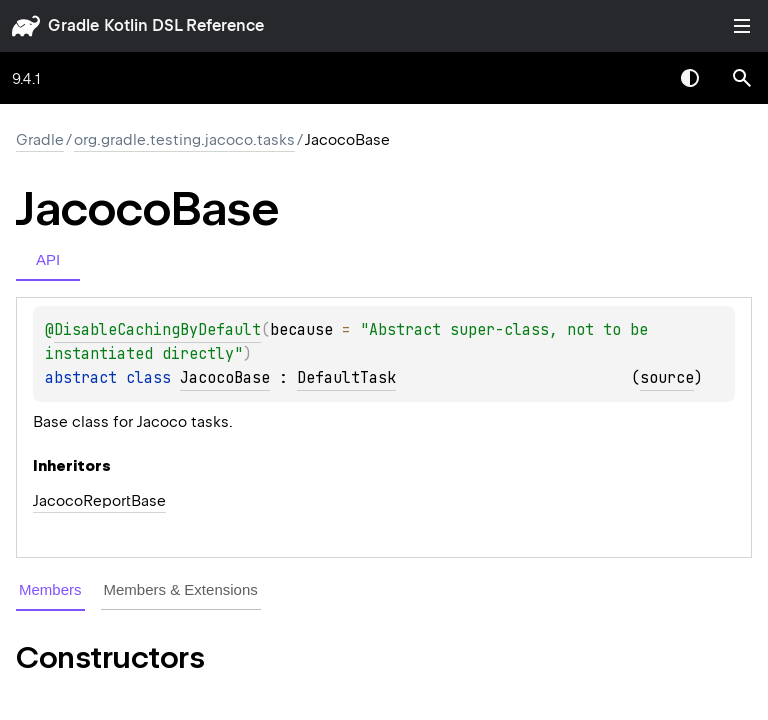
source (667, 378)
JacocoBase (225, 378)
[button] (742, 78)
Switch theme (690, 78)
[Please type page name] (742, 78)
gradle (73, 25)
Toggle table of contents (742, 26)
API (48, 259)
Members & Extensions (181, 589)
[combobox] (638, 78)
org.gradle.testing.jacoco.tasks (184, 140)
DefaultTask (346, 378)
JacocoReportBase (99, 501)
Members (50, 589)
